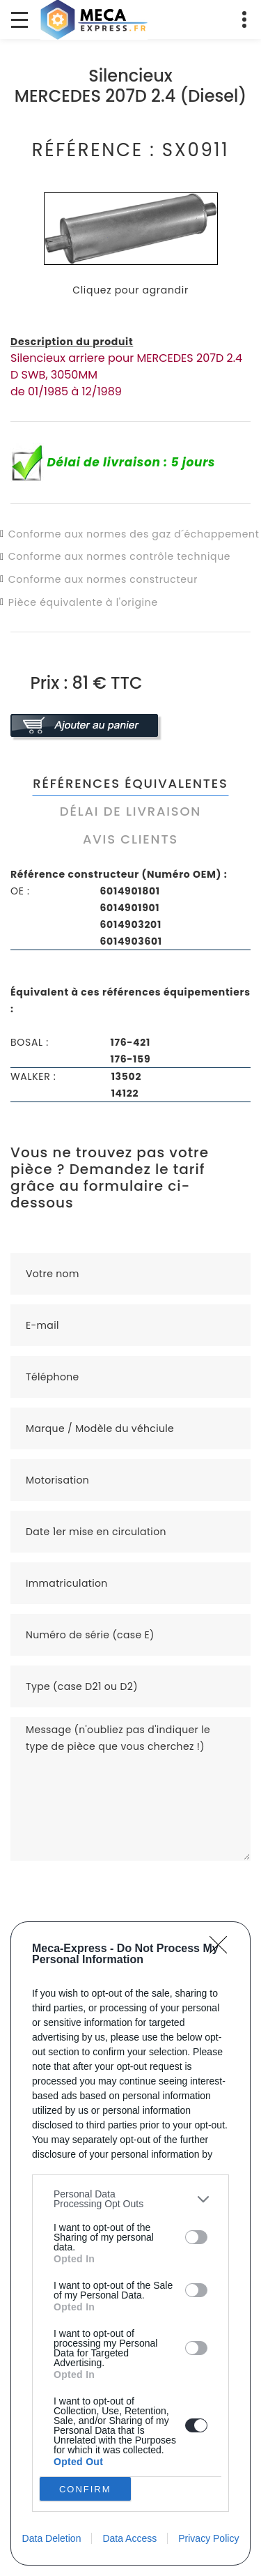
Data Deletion (51, 2538)
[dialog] (130, 2243)
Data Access (129, 2538)
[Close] (222, 1949)
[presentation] (116, 1888)
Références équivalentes (130, 783)
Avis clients (130, 839)
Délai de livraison (130, 811)
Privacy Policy (208, 2538)
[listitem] (130, 2199)
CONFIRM (85, 2489)
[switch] (196, 2237)
